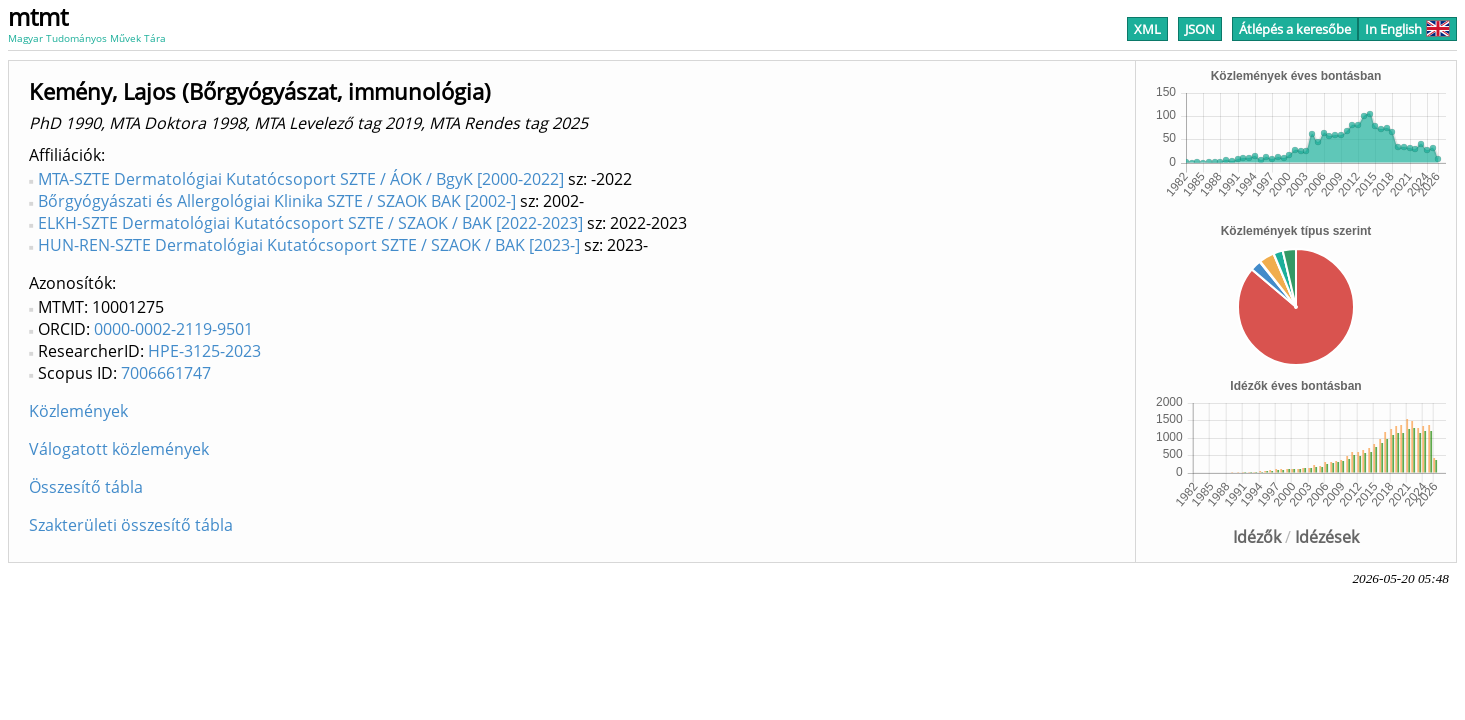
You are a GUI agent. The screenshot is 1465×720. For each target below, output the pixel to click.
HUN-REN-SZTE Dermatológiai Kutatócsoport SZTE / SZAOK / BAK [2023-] (309, 245)
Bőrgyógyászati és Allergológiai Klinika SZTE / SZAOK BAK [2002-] (277, 201)
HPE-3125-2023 (204, 351)
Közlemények (78, 411)
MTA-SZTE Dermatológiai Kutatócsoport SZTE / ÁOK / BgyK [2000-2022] (301, 179)
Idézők (1257, 537)
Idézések (1327, 537)
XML (1147, 29)
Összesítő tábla (86, 487)
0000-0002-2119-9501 (173, 329)
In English (1407, 29)
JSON (1200, 29)
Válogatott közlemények (119, 449)
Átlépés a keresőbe (1295, 29)
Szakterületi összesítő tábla (131, 525)
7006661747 (166, 373)
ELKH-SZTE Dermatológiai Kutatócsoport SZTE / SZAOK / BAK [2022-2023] (310, 223)
